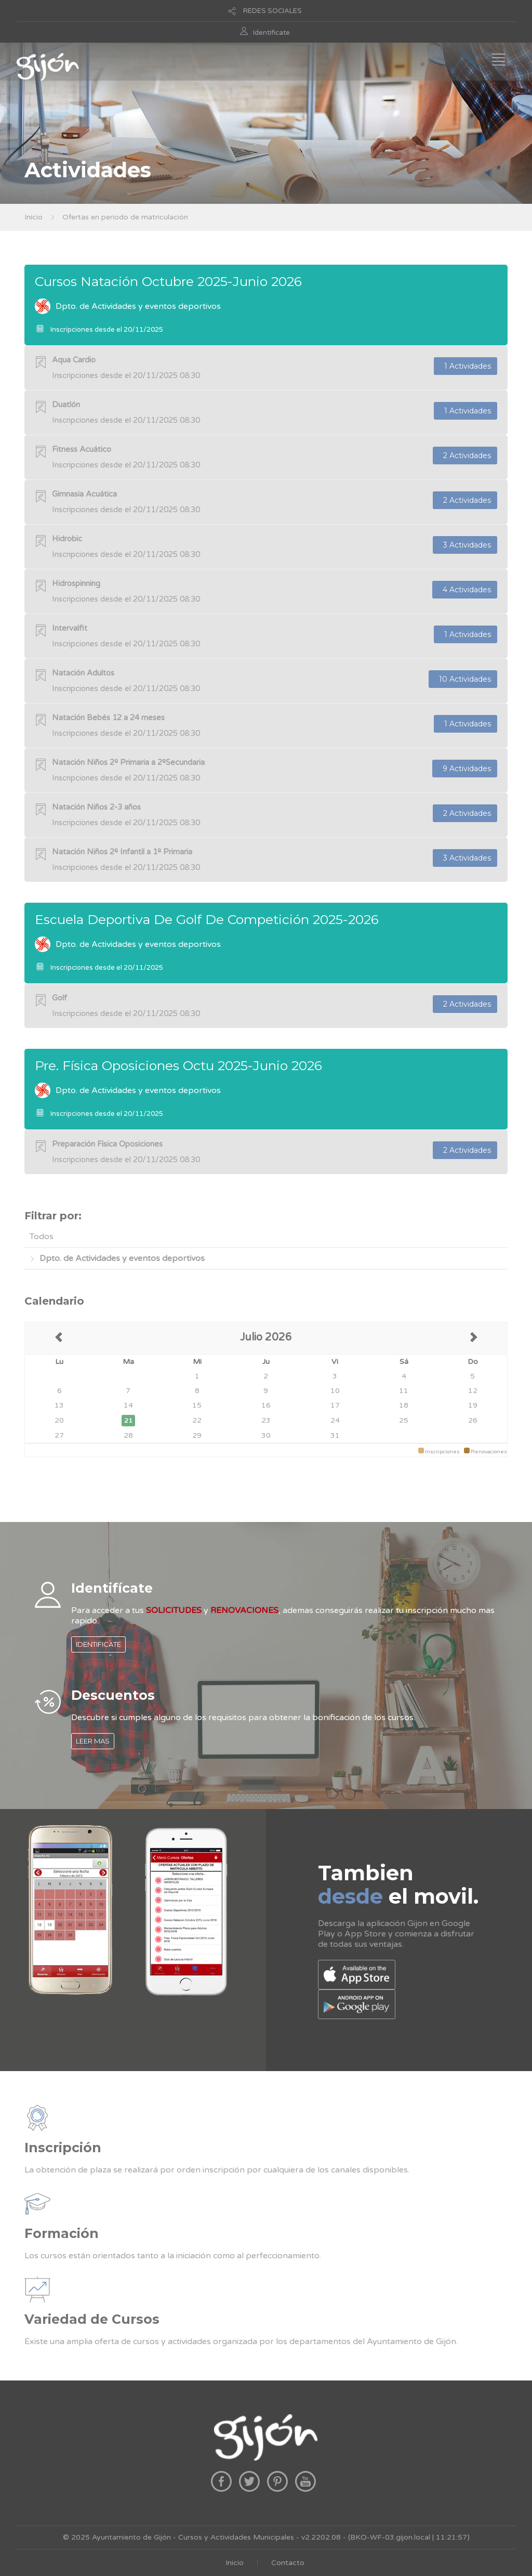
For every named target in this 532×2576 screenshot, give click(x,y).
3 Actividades (465, 545)
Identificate (271, 33)
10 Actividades (463, 679)
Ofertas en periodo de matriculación (125, 217)
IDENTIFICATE (98, 1644)
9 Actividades (464, 768)
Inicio (33, 217)
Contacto (287, 2562)
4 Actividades (464, 589)
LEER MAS (93, 1741)
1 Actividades (465, 366)
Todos (42, 1236)
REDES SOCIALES (272, 11)
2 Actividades (465, 455)
